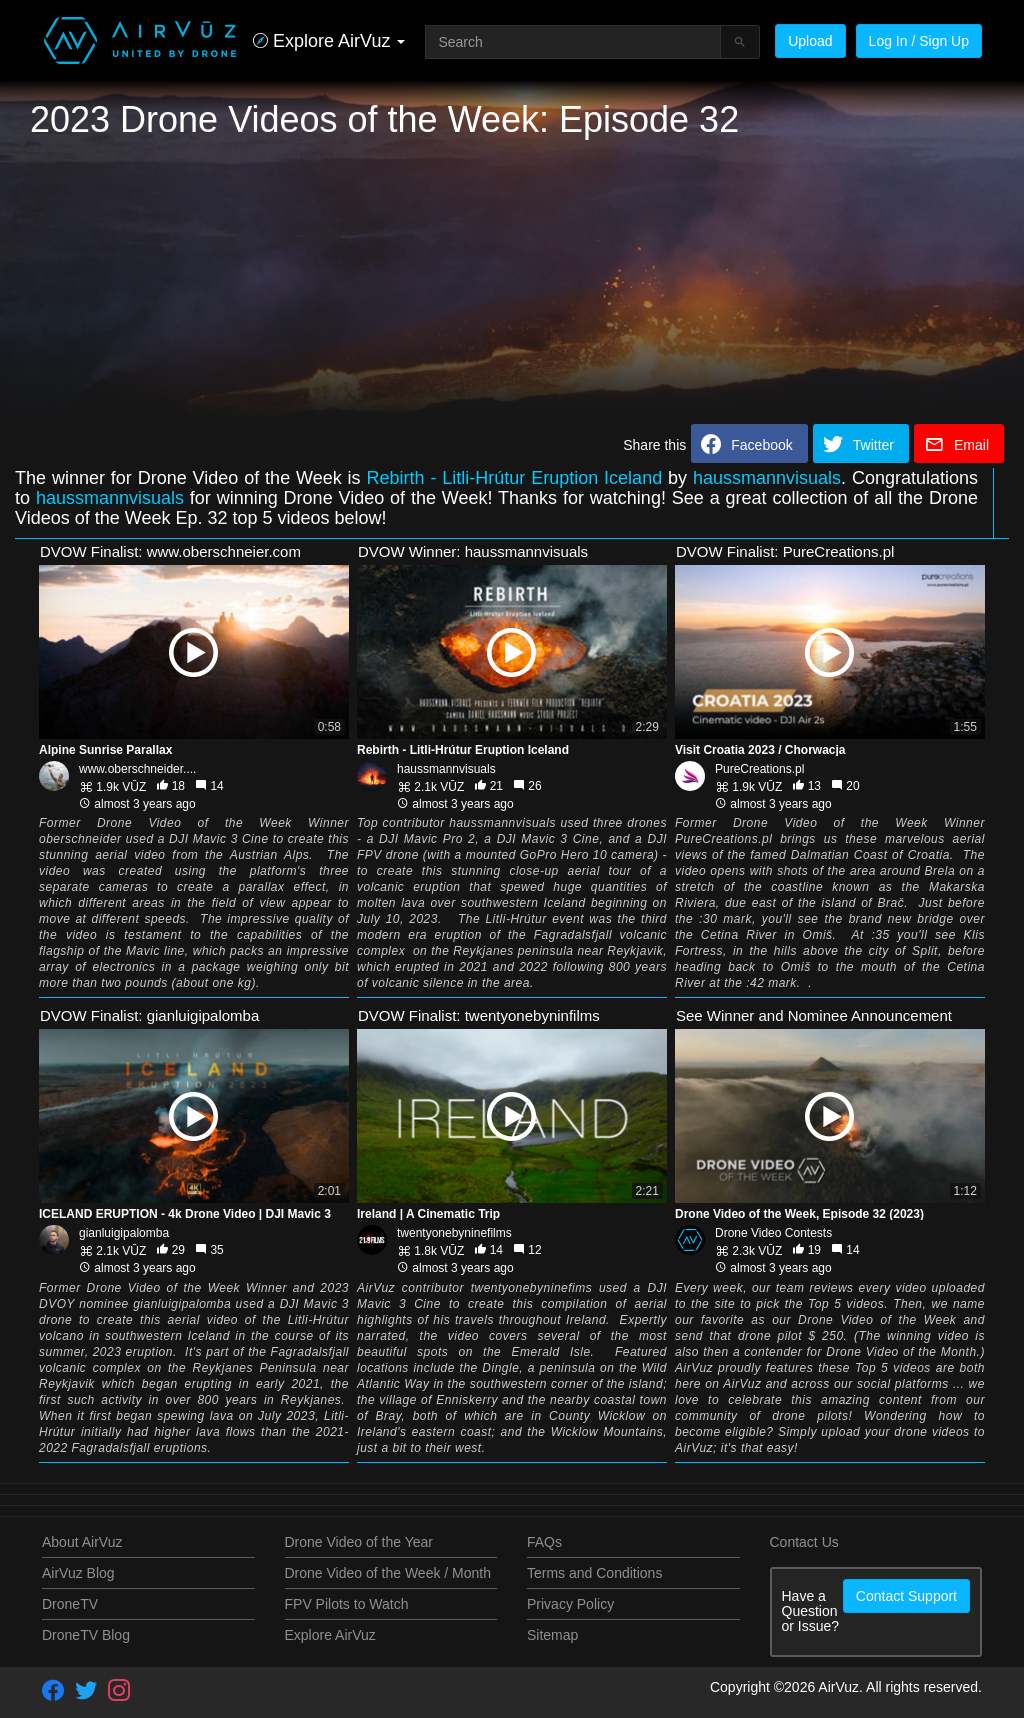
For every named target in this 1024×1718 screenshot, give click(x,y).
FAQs (544, 1542)
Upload (810, 41)
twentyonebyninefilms (454, 1233)
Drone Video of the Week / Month (388, 1573)
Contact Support (906, 1596)
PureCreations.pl (759, 769)
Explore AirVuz (330, 1635)
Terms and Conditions (594, 1573)
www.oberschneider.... (137, 769)
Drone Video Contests (773, 1233)
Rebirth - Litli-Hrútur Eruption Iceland (514, 478)
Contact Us (804, 1542)
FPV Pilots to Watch (347, 1604)
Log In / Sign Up (919, 41)
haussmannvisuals (767, 478)
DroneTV (70, 1604)
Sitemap (552, 1635)
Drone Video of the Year (359, 1542)
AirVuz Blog (78, 1573)
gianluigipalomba (124, 1233)
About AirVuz (82, 1542)
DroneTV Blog (86, 1635)
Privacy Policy (570, 1604)
